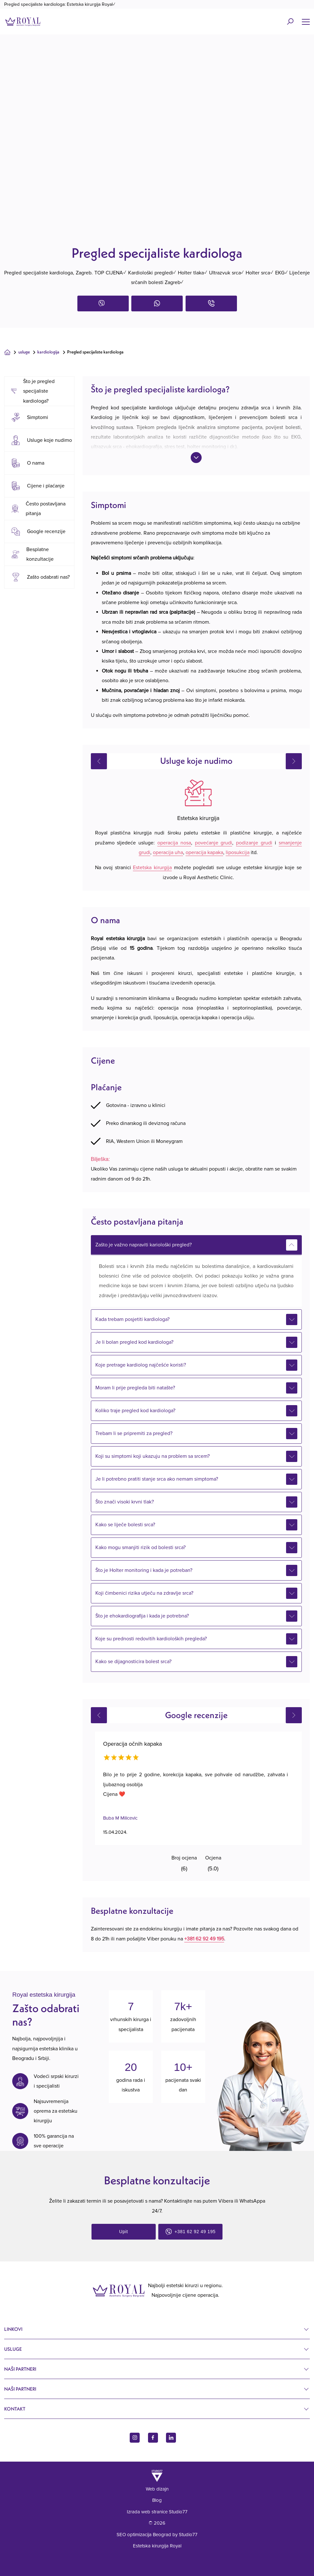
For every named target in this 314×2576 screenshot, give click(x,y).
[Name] (306, 22)
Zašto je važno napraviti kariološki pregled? (143, 1245)
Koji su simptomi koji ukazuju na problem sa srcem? (152, 1456)
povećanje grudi (213, 843)
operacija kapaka (204, 852)
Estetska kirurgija (152, 867)
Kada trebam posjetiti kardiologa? (132, 1319)
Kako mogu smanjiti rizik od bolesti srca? (140, 1547)
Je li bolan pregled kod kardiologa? (134, 1342)
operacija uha (168, 852)
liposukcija (237, 852)
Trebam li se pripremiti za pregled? (133, 1433)
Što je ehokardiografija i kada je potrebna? (142, 1616)
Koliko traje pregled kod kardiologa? (135, 1410)
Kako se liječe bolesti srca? (125, 1524)
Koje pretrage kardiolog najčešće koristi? (140, 1365)
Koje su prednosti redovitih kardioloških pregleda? (151, 1639)
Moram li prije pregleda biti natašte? (135, 1388)
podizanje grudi (254, 843)
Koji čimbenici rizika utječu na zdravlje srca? (144, 1593)
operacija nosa (174, 843)
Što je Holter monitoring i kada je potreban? (143, 1570)
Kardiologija (48, 352)
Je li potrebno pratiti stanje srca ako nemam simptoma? (156, 1479)
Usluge (24, 352)
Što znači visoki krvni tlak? (124, 1502)
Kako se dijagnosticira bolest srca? (133, 1661)
